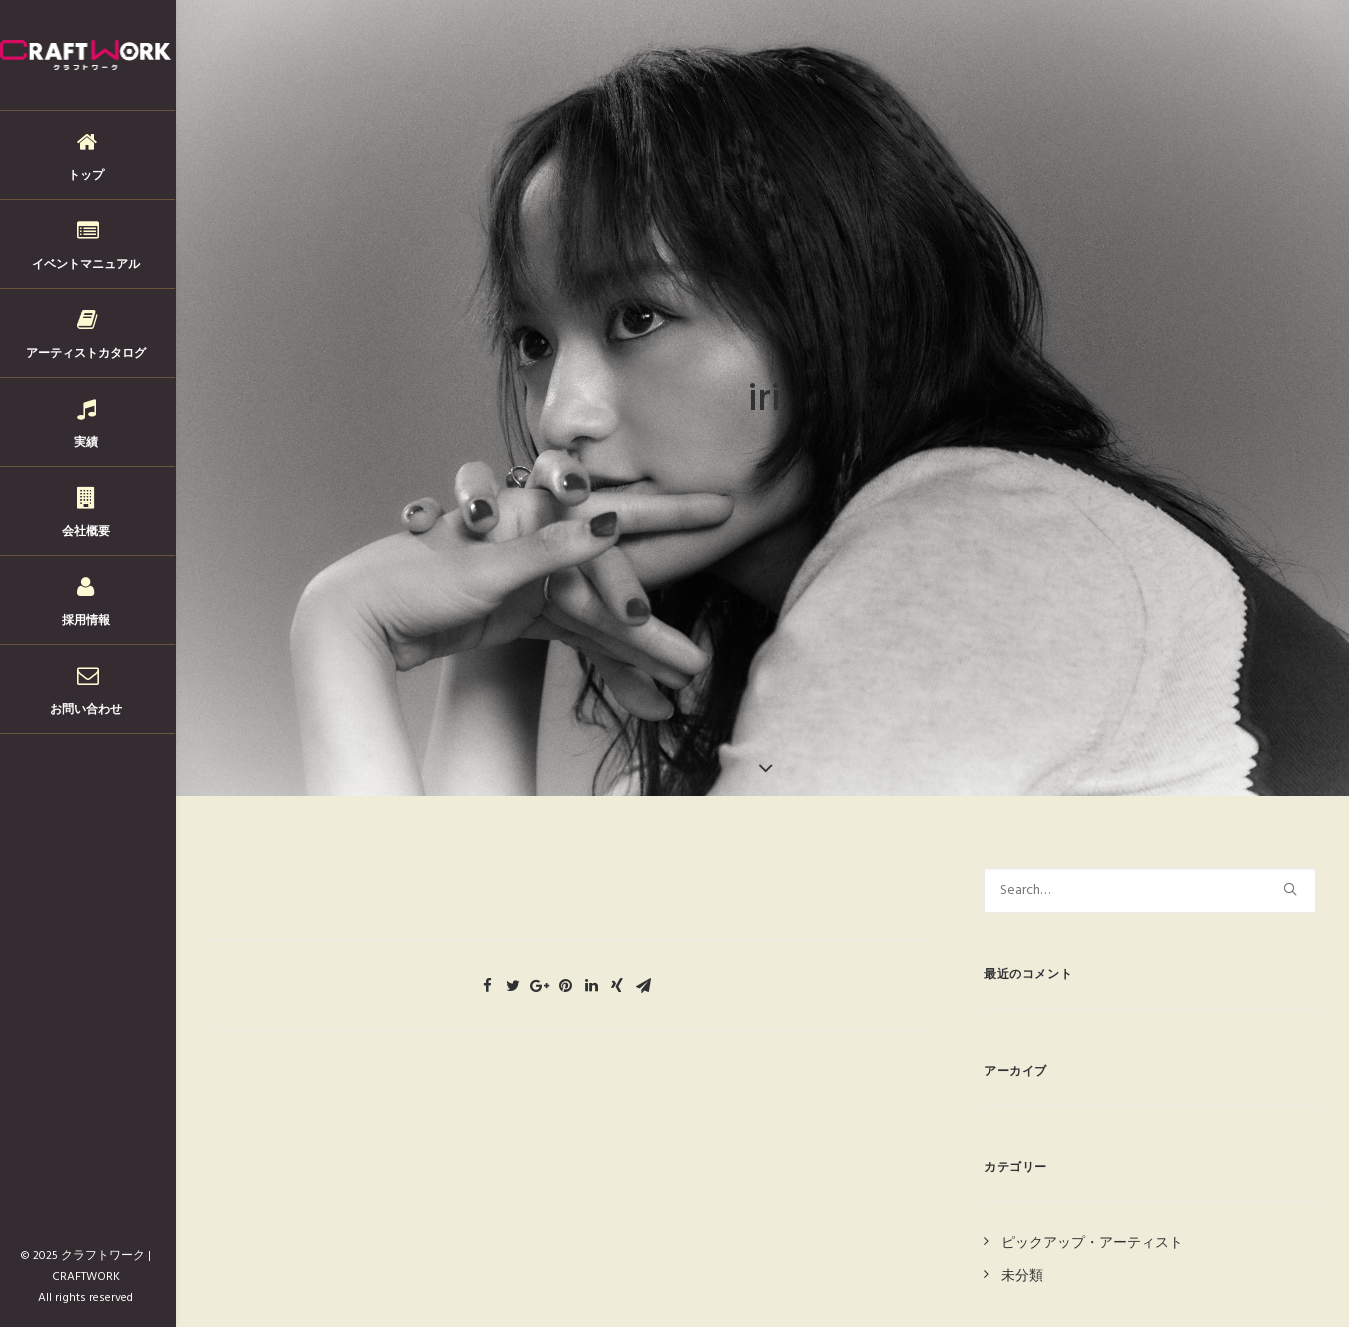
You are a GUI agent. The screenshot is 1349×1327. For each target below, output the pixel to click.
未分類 (1022, 1261)
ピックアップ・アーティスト (1092, 1229)
